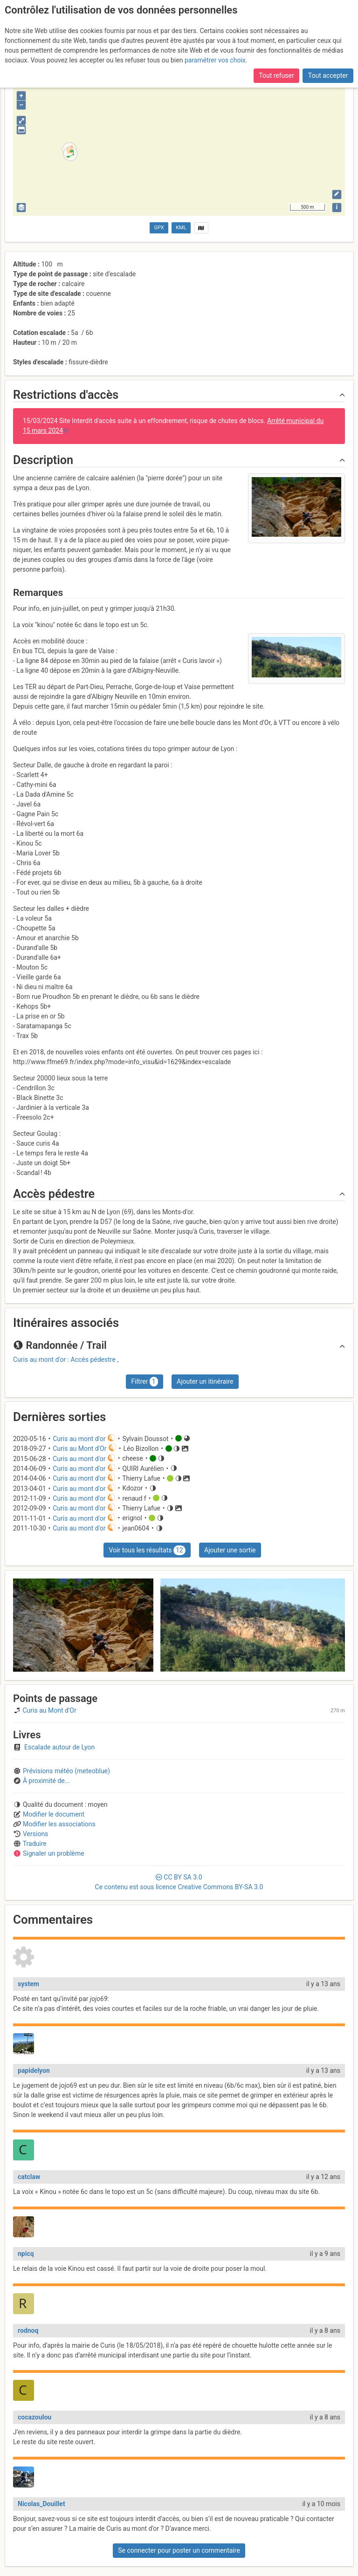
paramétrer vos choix (215, 39)
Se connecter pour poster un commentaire (179, 2550)
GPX (159, 228)
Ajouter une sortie (229, 1550)
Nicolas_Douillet (41, 2504)
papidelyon (34, 2070)
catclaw (29, 2176)
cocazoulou (34, 2417)
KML (181, 228)
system (28, 1984)
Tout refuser (276, 55)
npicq (26, 2253)
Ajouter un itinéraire (205, 1381)
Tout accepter (328, 55)
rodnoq (28, 2330)
